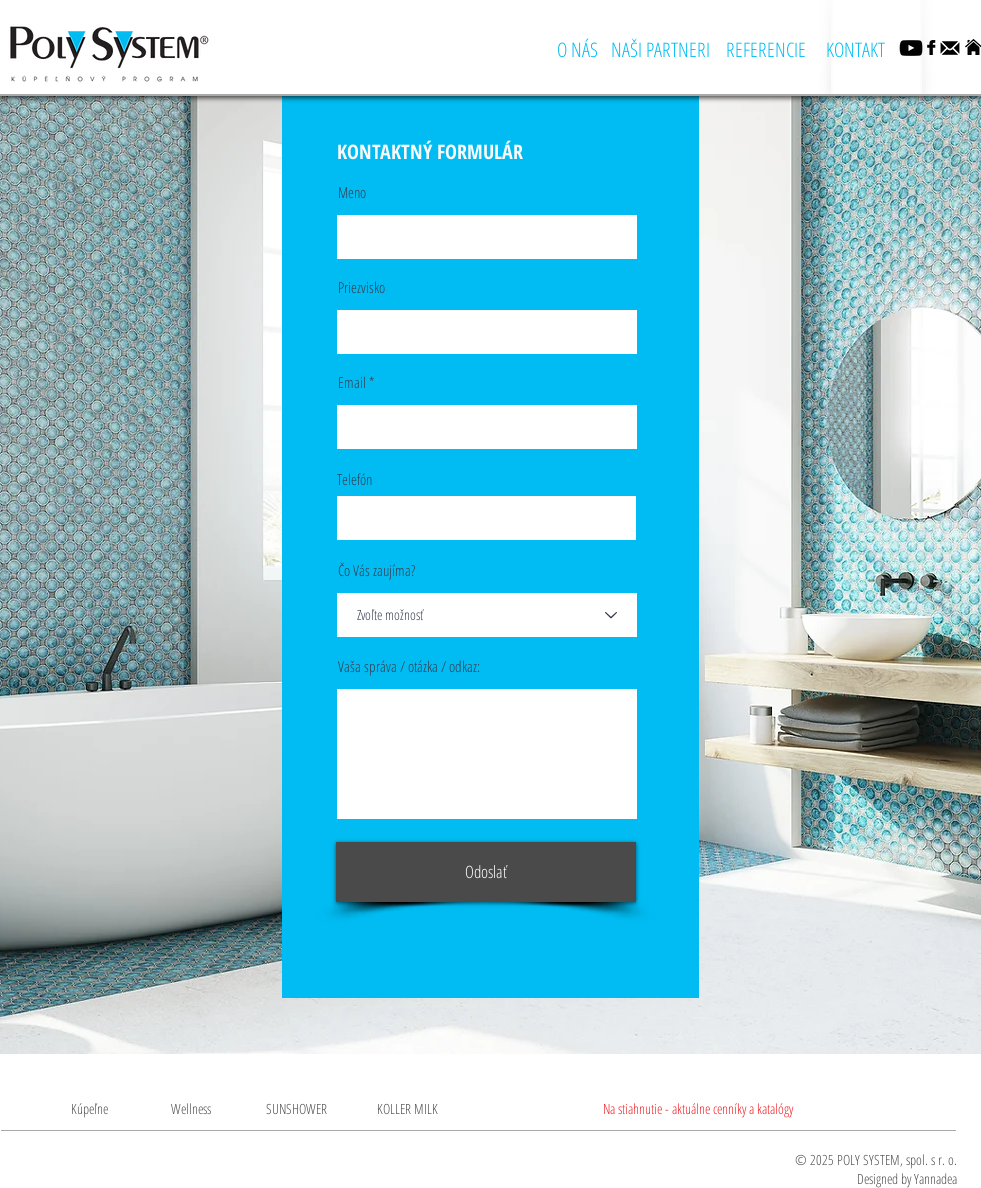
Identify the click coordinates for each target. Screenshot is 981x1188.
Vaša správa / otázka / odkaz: (409, 666)
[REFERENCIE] (766, 50)
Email (352, 382)
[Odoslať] (486, 872)
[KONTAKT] (856, 49)
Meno (352, 192)
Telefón (354, 479)
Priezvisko (361, 287)
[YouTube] (911, 48)
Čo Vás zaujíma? (376, 570)
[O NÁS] (577, 50)
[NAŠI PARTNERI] (660, 50)
